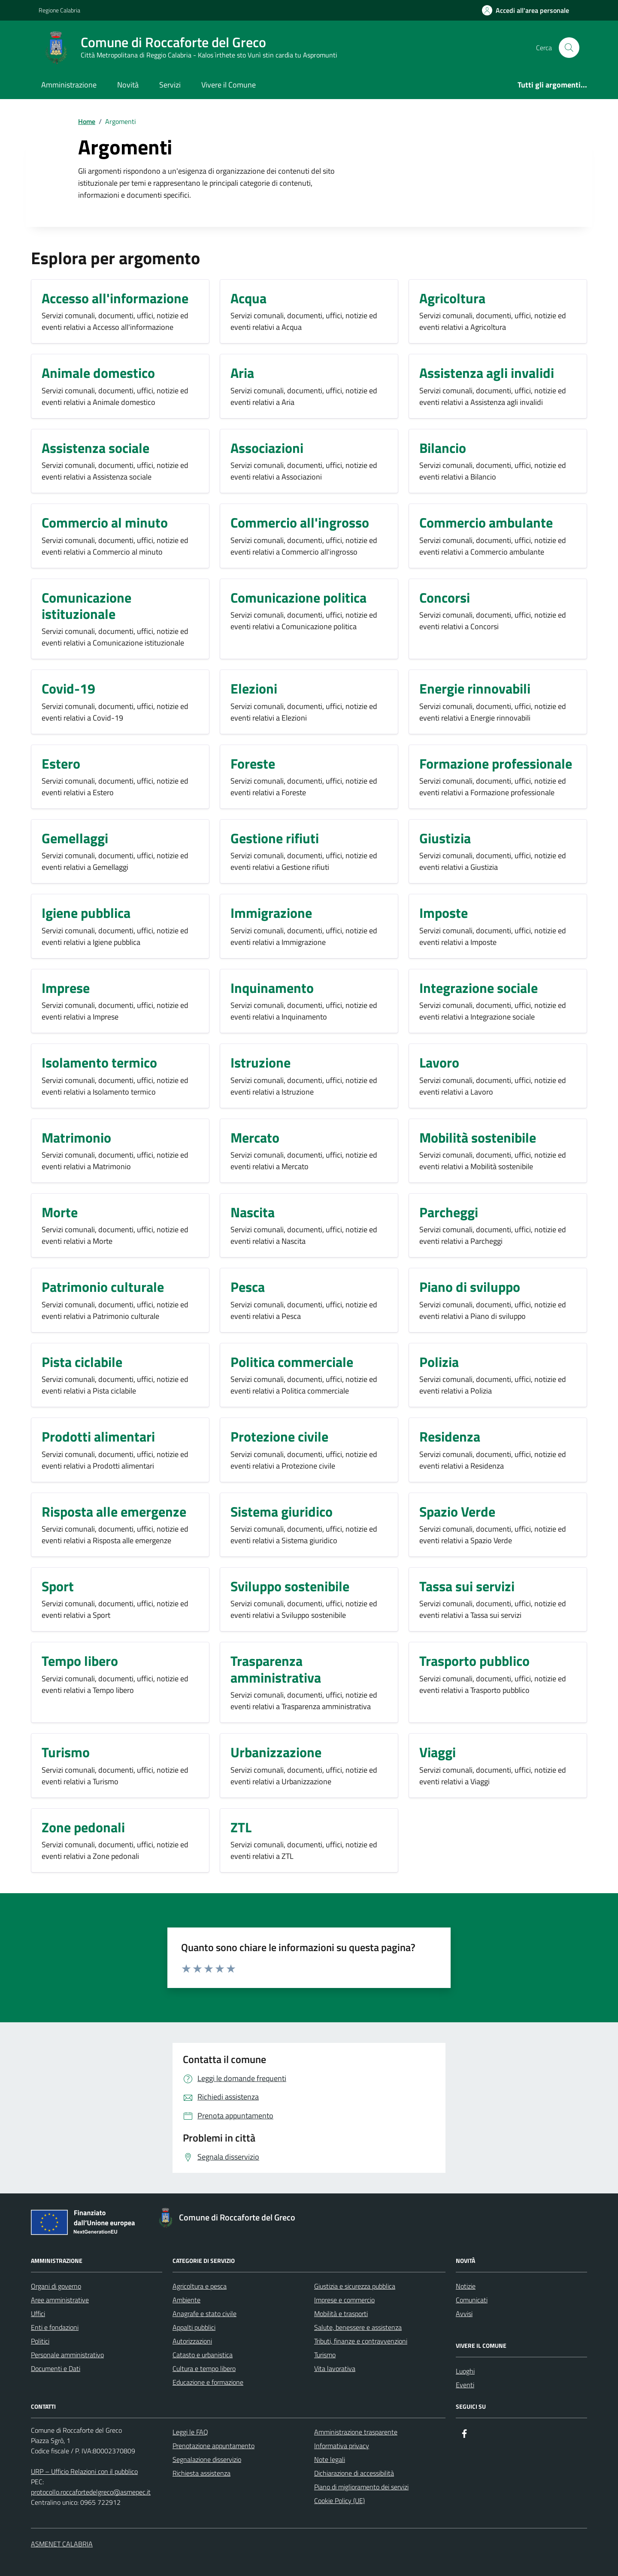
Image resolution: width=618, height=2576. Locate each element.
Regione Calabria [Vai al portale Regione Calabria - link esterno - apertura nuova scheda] (59, 10)
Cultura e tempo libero (204, 2368)
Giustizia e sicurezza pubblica (354, 2286)
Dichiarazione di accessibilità (354, 2473)
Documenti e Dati (55, 2368)
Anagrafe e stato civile (204, 2313)
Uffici (38, 2313)
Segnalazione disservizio (207, 2459)
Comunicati (472, 2300)
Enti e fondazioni (55, 2327)
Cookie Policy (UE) (339, 2500)
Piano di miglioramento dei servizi (361, 2487)
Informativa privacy (341, 2445)
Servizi (170, 84)
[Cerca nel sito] (569, 47)
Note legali (329, 2459)
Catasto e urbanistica (203, 2355)
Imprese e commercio (344, 2300)
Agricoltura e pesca (200, 2286)
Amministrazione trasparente (355, 2432)
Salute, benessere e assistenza (358, 2327)
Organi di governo (56, 2286)
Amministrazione (69, 84)
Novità (128, 84)
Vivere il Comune (228, 84)
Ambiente (186, 2300)
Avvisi (464, 2313)
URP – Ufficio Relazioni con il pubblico (84, 2471)
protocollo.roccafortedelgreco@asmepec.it (91, 2492)
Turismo (325, 2355)
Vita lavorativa (334, 2368)
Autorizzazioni (192, 2341)
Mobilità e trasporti (341, 2313)
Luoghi (465, 2371)
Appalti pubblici (194, 2327)
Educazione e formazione (208, 2382)
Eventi (465, 2385)
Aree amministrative (60, 2300)
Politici (40, 2341)
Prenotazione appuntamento (213, 2445)
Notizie (466, 2286)
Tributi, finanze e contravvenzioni (360, 2341)
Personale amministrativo (67, 2355)
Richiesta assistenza (201, 2473)
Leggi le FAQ (190, 2432)
